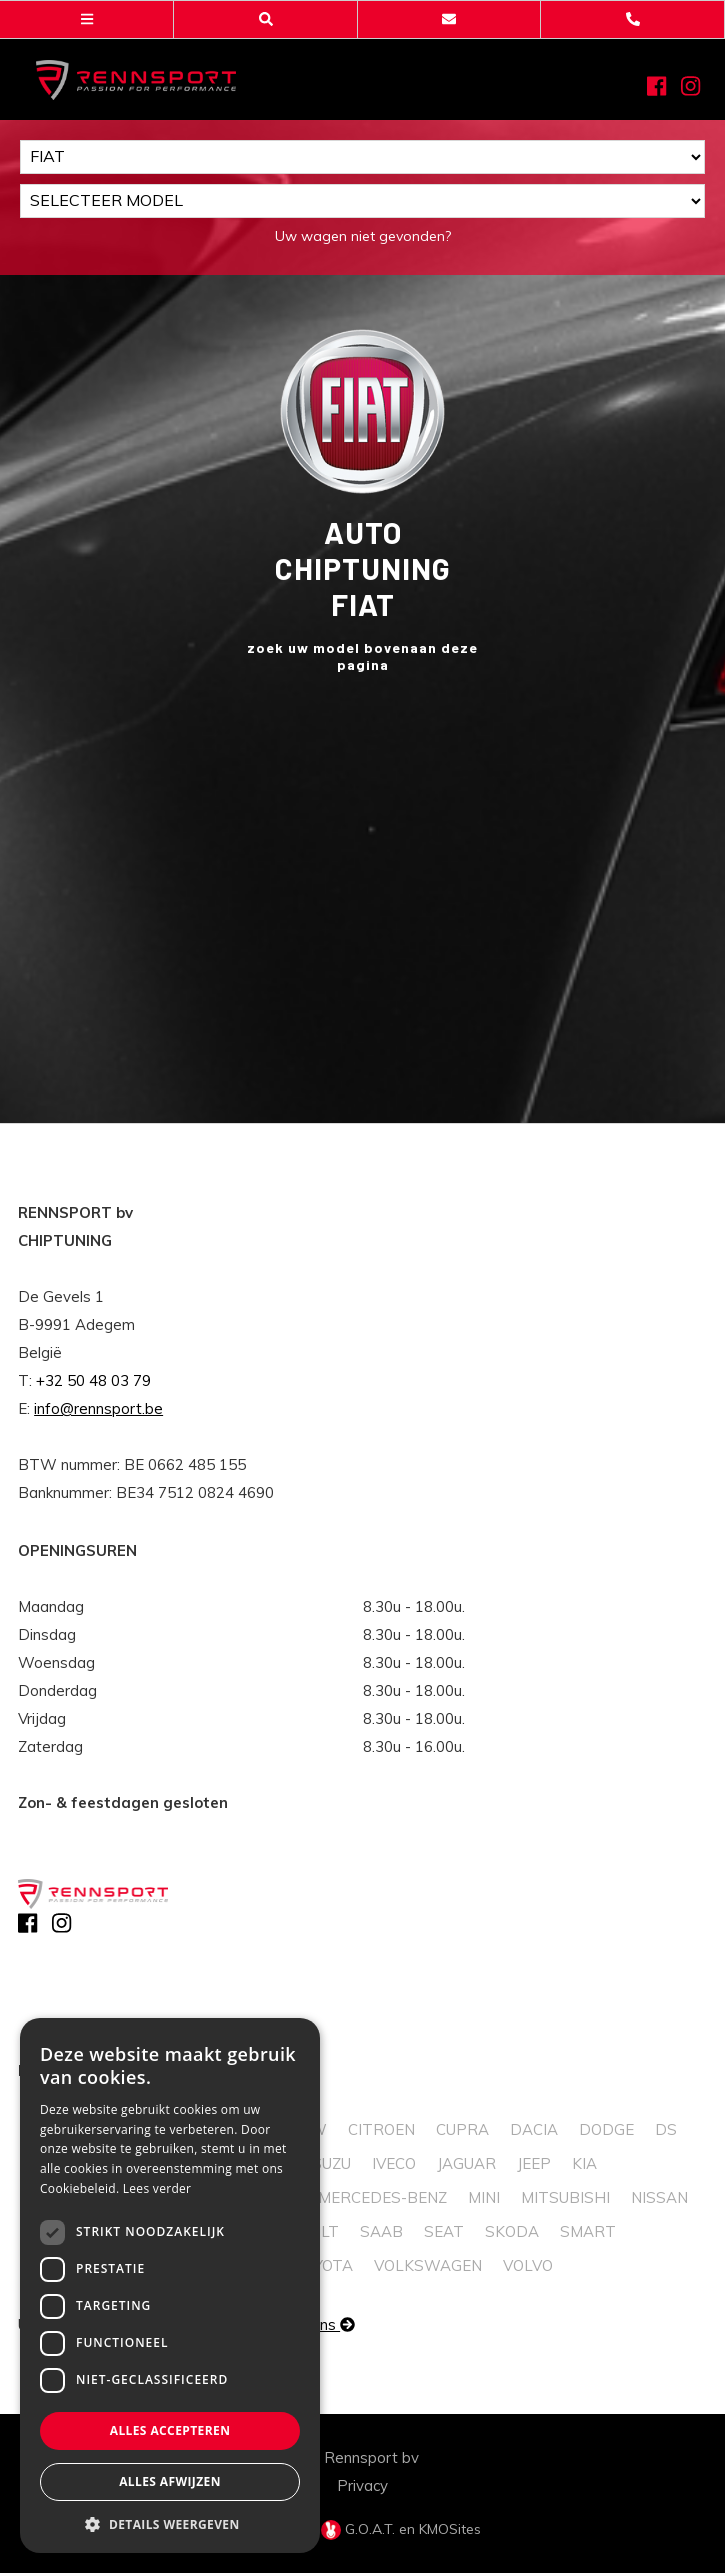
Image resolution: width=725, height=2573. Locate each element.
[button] (170, 2523)
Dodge (606, 2129)
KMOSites (450, 2529)
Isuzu (329, 2163)
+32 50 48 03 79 (93, 1380)
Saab (381, 2231)
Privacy (362, 2485)
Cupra (462, 2129)
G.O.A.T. (360, 2529)
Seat (444, 2231)
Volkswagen (428, 2265)
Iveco (394, 2163)
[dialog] (170, 2285)
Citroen (381, 2129)
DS (666, 2129)
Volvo (528, 2265)
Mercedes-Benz (382, 2197)
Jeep (534, 2163)
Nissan (659, 2197)
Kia (584, 2163)
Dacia (534, 2129)
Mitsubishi (565, 2197)
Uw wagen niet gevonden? (363, 236)
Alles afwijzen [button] (170, 2481)
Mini (484, 2197)
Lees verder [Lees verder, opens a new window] (157, 2188)
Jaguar (466, 2163)
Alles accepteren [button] (170, 2430)
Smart (588, 2231)
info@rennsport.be (98, 1408)
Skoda (512, 2231)
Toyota (323, 2265)
